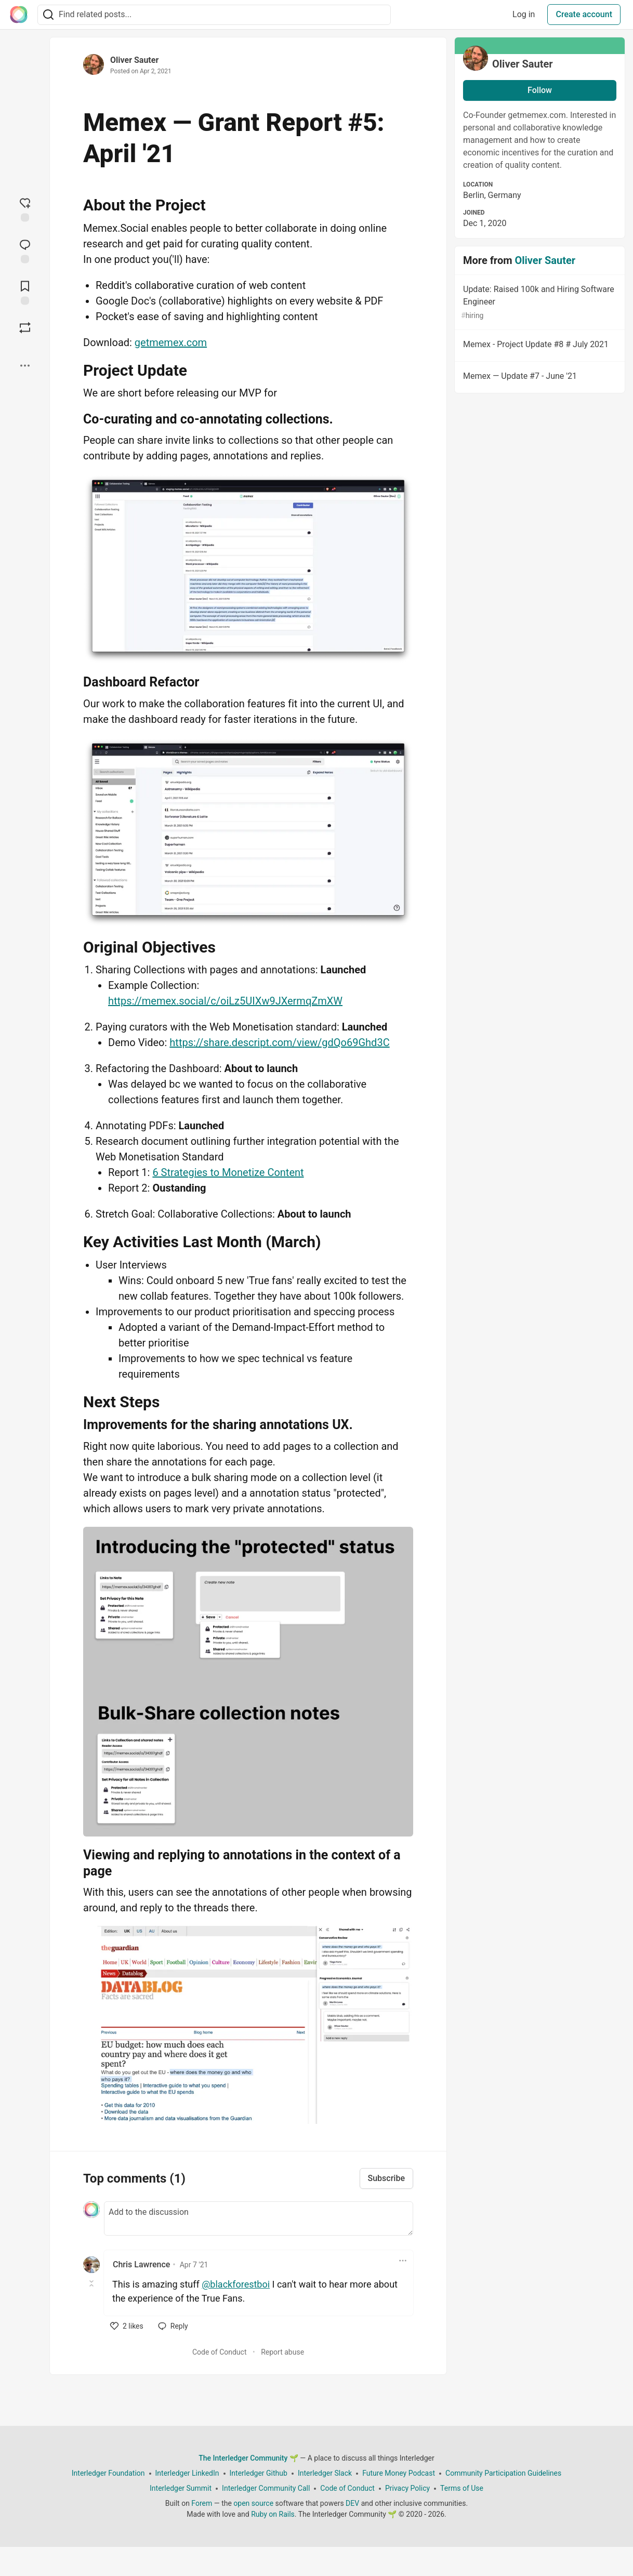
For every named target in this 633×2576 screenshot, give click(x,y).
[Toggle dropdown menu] (402, 2260)
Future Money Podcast (398, 2473)
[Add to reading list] (25, 291)
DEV (352, 2503)
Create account (584, 14)
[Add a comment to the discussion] (258, 2218)
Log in (523, 14)
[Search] (48, 14)
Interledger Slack (325, 2473)
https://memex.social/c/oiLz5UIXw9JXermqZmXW (225, 1001)
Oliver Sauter (134, 60)
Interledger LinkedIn (187, 2473)
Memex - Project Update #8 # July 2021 (538, 346)
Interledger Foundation (108, 2473)
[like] (127, 2326)
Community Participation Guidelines (503, 2473)
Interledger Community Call (266, 2488)
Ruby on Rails (273, 2514)
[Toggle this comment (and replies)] (92, 2283)
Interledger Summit (181, 2488)
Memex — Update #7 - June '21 (538, 378)
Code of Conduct (219, 2352)
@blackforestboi (236, 2284)
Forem (201, 2503)
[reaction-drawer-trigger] (24, 208)
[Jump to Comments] (25, 250)
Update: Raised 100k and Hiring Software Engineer (538, 302)
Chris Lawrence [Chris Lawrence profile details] (141, 2264)
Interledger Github (258, 2473)
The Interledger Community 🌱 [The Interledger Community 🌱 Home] (248, 2458)
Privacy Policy (407, 2488)
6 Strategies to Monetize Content (228, 1172)
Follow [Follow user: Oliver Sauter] (540, 90)
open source (253, 2503)
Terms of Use (461, 2488)
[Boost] (25, 327)
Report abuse (282, 2352)
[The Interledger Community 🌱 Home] (18, 14)
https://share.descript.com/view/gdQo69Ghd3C (279, 1042)
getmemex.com (171, 342)
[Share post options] (25, 365)
